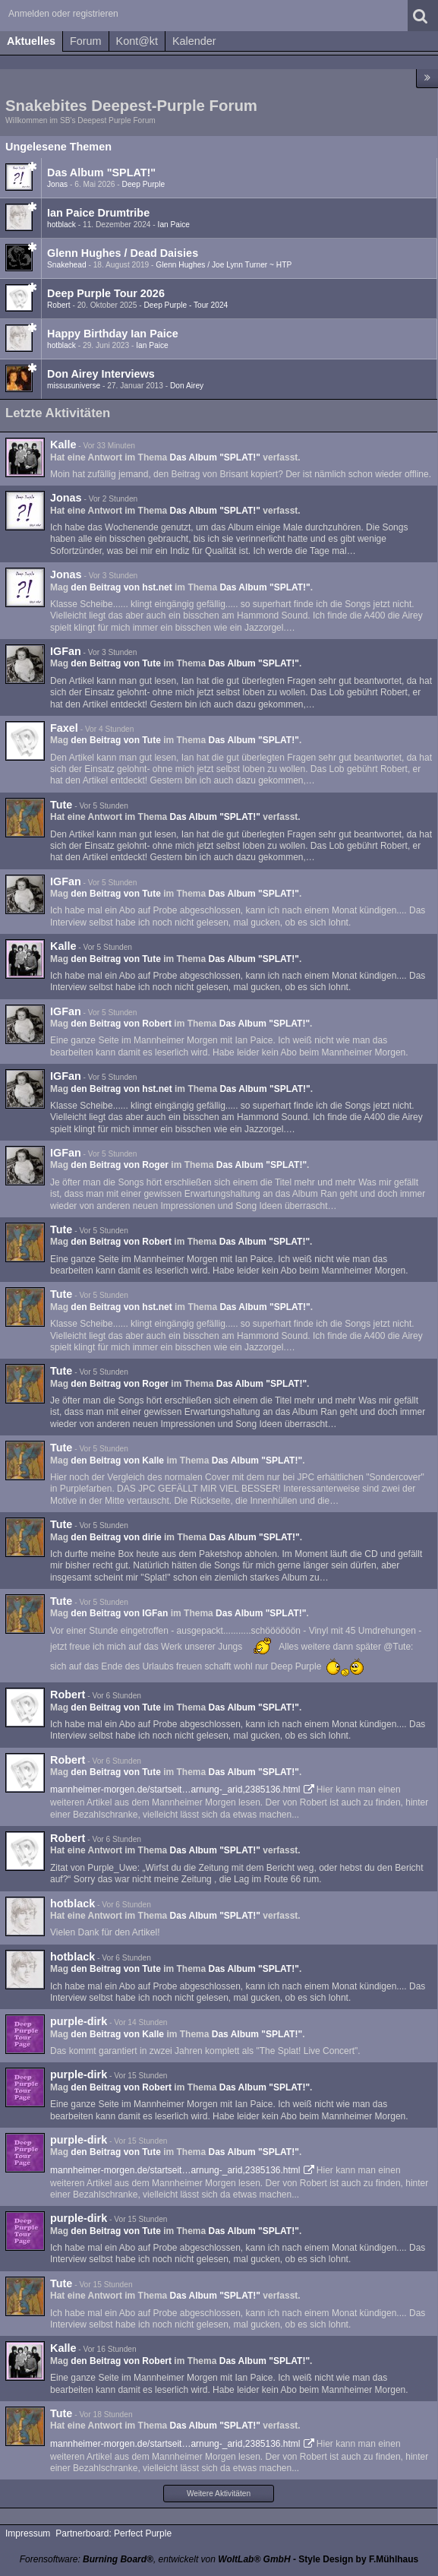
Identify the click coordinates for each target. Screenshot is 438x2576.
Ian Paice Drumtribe (98, 213)
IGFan (65, 651)
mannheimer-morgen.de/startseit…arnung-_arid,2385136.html (175, 1789)
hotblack (61, 224)
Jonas (57, 184)
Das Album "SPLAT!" (101, 172)
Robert (59, 305)
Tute (61, 805)
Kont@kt (137, 41)
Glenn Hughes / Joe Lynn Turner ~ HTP (223, 265)
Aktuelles (31, 41)
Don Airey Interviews (101, 374)
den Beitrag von (121, 587)
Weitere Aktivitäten (219, 2493)
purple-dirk (78, 2021)
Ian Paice (174, 224)
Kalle (63, 444)
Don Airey (186, 385)
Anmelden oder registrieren (63, 13)
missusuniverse (73, 385)
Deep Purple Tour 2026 (106, 293)
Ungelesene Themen (58, 147)
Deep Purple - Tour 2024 (185, 305)
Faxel (64, 728)
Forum (86, 41)
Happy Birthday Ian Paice (112, 334)
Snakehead (67, 265)
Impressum (27, 2533)
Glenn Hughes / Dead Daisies (122, 253)
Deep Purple (143, 184)
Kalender (194, 41)
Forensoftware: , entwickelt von (155, 2559)
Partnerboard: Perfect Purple (113, 2533)
